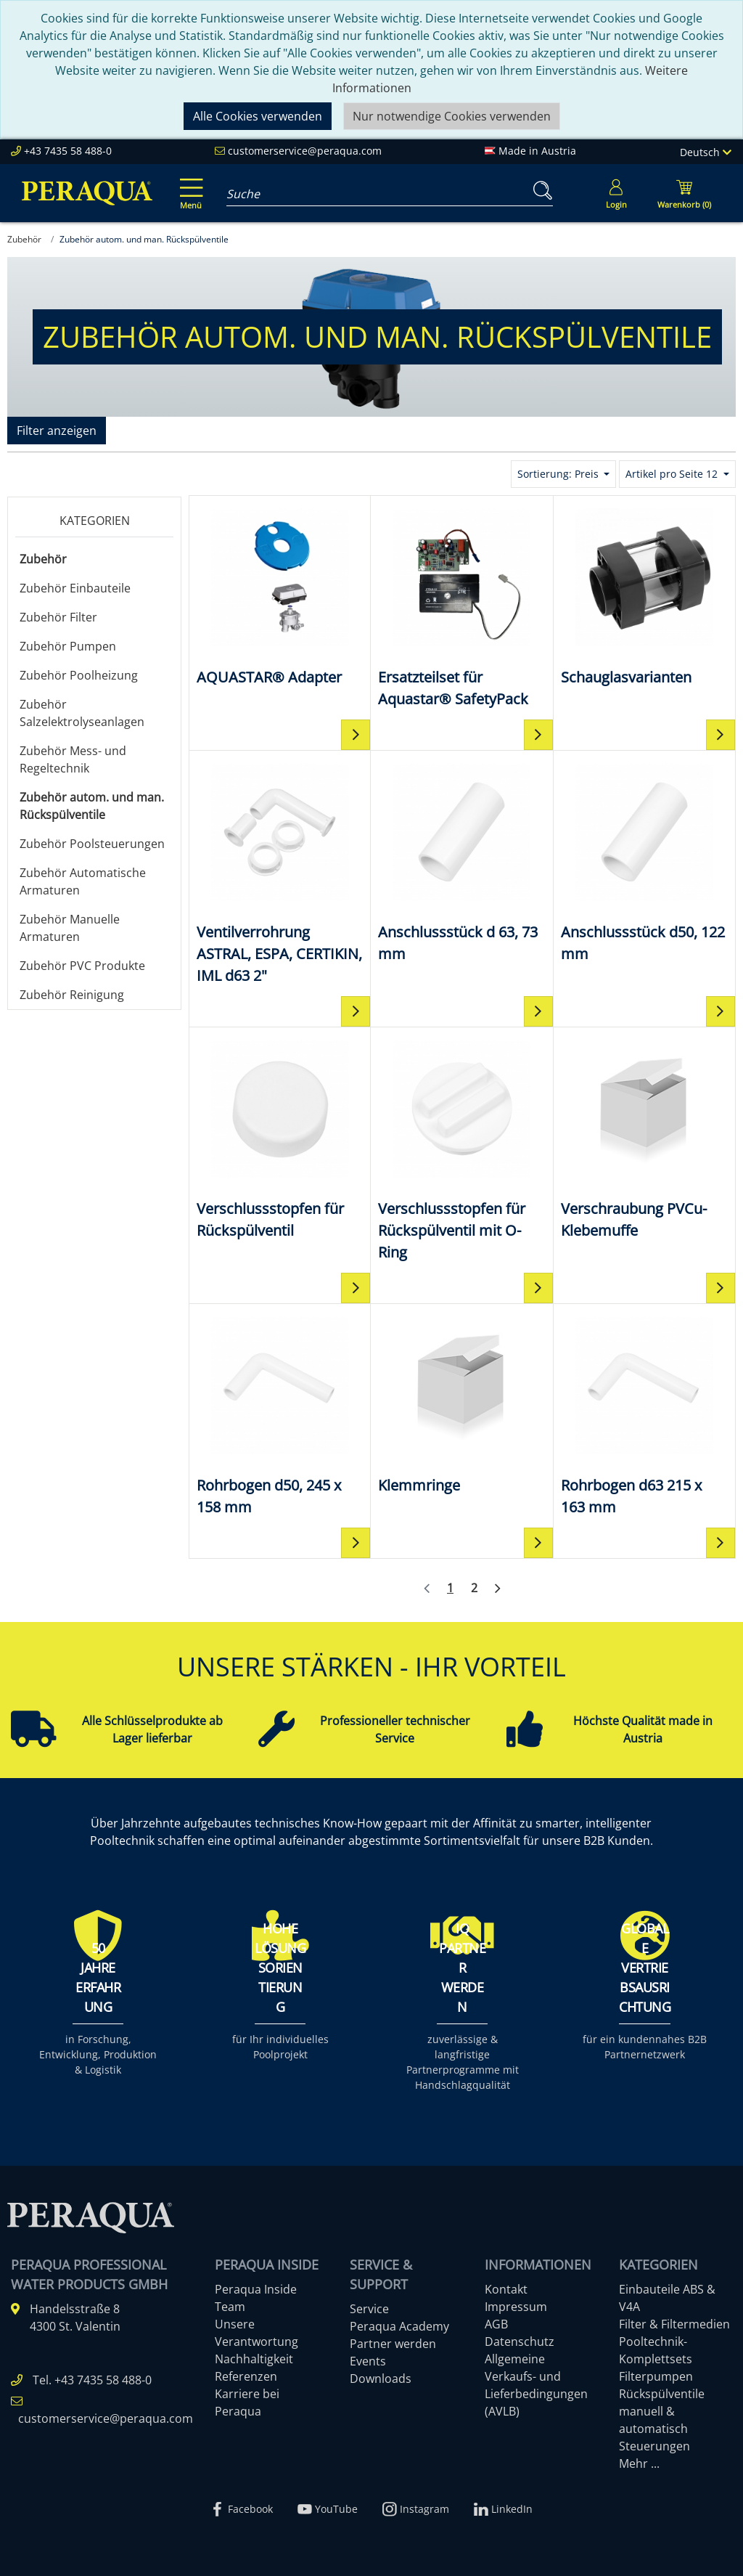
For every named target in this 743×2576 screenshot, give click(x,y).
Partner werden (393, 2344)
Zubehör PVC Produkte (82, 966)
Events (368, 2361)
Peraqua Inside (256, 2289)
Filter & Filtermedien (674, 2324)
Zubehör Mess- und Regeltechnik (73, 759)
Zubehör (43, 559)
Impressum (516, 2307)
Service (369, 2309)
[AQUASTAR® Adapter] (280, 595)
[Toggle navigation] (188, 184)
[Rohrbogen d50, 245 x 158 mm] (280, 1414)
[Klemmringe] (461, 1403)
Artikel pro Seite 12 (673, 474)
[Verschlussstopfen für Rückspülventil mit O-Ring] (461, 1149)
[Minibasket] (684, 193)
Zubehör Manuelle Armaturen (70, 928)
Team (230, 2307)
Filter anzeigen (57, 431)
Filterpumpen (656, 2376)
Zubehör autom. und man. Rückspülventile (92, 806)
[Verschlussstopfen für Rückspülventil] (280, 1138)
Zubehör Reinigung (72, 995)
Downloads (380, 2379)
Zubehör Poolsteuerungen (92, 844)
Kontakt (506, 2289)
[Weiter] (497, 1588)
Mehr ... (639, 2463)
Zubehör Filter (58, 617)
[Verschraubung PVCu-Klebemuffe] (644, 1138)
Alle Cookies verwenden (257, 116)
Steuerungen (654, 2446)
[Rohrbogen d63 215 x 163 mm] (644, 1414)
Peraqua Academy (399, 2326)
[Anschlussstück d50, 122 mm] (644, 861)
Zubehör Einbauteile (75, 588)
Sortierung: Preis (559, 474)
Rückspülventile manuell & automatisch (662, 2411)
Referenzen (246, 2376)
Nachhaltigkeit (254, 2359)
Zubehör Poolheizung (79, 675)
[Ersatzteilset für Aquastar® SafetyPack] (461, 606)
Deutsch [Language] (705, 152)
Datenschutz (519, 2341)
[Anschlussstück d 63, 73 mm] (461, 861)
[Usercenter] (616, 193)
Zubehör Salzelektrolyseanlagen (82, 713)
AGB (496, 2324)
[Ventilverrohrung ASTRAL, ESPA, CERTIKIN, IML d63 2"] (280, 872)
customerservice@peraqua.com (305, 151)
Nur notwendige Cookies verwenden (452, 116)
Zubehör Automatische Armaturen (83, 881)
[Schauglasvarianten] (644, 595)
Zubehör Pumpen (68, 646)
